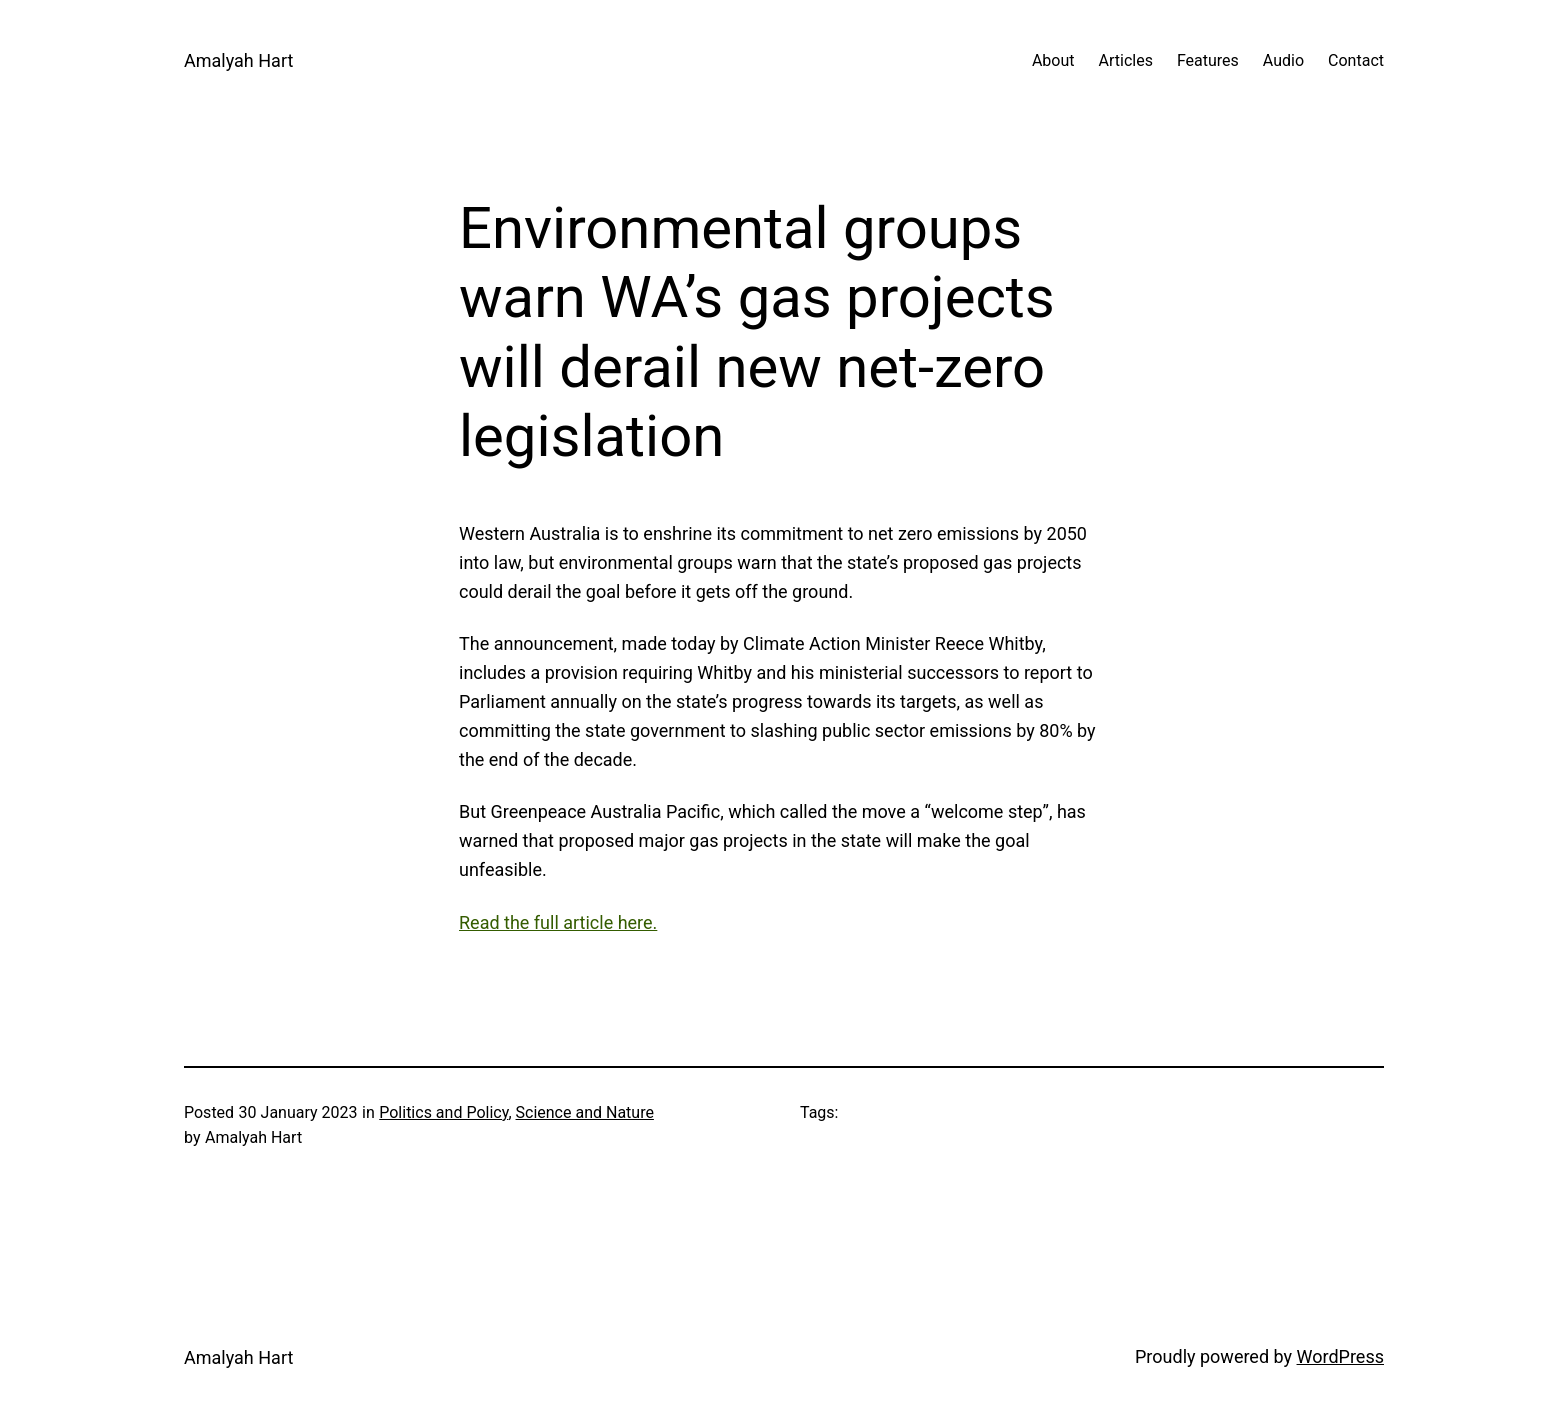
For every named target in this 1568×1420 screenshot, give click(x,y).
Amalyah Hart (238, 60)
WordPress (1340, 1356)
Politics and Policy (443, 1112)
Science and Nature (585, 1112)
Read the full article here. (558, 922)
